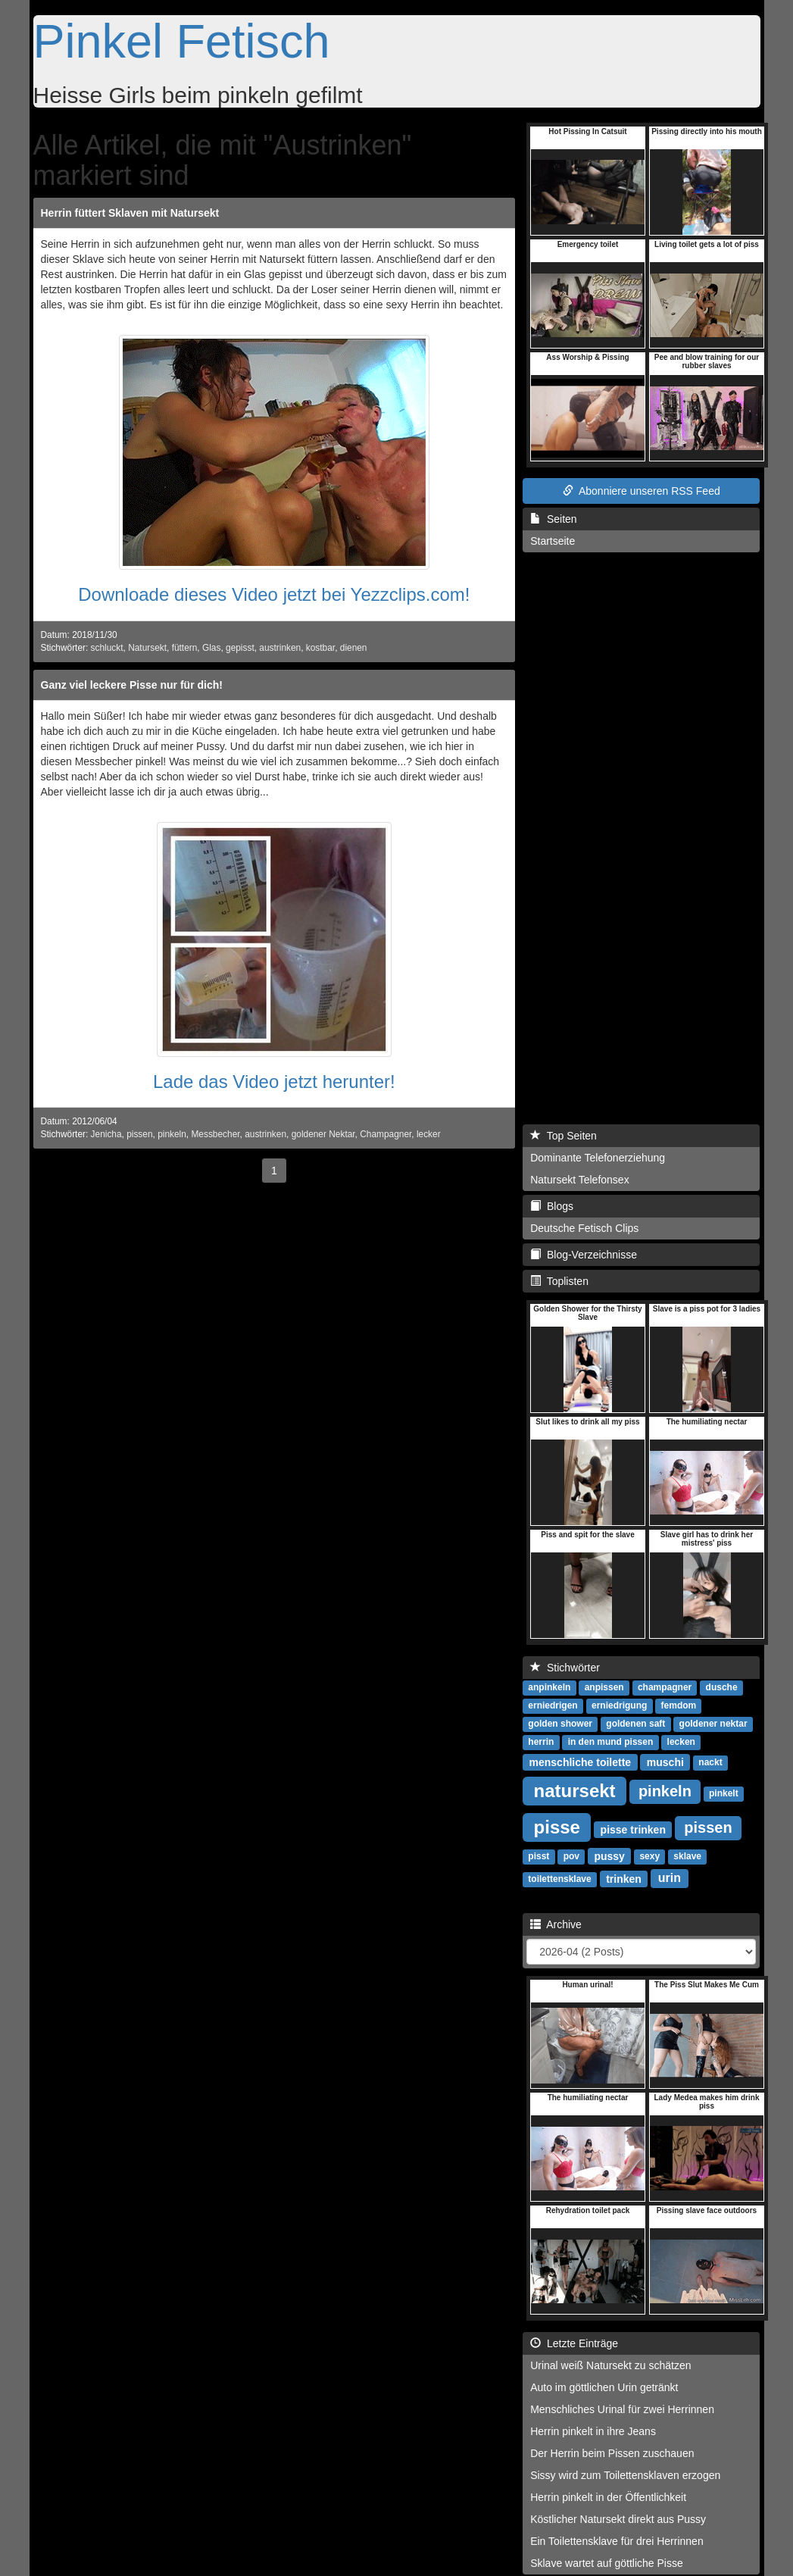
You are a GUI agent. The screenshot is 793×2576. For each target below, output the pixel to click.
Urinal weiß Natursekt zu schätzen (610, 2365)
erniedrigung (619, 1705)
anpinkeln (549, 1687)
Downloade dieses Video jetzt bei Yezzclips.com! (274, 594)
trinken (624, 1878)
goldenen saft (635, 1723)
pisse (557, 1826)
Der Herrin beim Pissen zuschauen (612, 2453)
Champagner (385, 1134)
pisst (538, 1856)
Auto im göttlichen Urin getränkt (604, 2387)
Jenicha (106, 1134)
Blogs (551, 1206)
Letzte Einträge (574, 2343)
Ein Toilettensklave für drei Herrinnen (617, 2541)
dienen (353, 647)
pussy (609, 1855)
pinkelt (723, 1793)
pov (571, 1856)
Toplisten (559, 1281)
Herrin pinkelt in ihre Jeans (593, 2431)
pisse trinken (633, 1829)
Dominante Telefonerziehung (597, 1158)
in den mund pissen (611, 1742)
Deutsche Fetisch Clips (584, 1228)
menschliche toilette (580, 1761)
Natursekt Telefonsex (579, 1180)
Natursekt (147, 647)
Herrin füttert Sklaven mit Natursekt (130, 213)
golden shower (560, 1723)
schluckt (107, 647)
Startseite (552, 541)
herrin (541, 1742)
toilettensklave (559, 1879)
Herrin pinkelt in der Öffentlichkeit (608, 2497)
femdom (679, 1705)
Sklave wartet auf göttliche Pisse (606, 2563)
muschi (665, 1761)
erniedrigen (552, 1705)
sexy (649, 1856)
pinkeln (172, 1134)
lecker (429, 1134)
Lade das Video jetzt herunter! (274, 1081)
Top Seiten (563, 1136)
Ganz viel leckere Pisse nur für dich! (132, 685)
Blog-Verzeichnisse (583, 1255)
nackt (710, 1762)
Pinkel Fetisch (181, 40)
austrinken (280, 647)
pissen (139, 1134)
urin (669, 1877)
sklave (687, 1856)
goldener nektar (713, 1723)
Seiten (553, 519)
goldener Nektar (323, 1134)
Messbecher (215, 1134)
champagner (665, 1687)
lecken (681, 1742)
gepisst (240, 647)
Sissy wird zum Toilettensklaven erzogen (625, 2475)
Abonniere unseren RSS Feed (641, 491)
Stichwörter (565, 1668)
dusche (722, 1687)
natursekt (575, 1790)
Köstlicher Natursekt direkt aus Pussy (618, 2519)
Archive (556, 1924)
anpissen (604, 1687)
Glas (211, 647)
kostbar (320, 647)
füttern (185, 647)
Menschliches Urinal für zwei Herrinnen (622, 2409)
